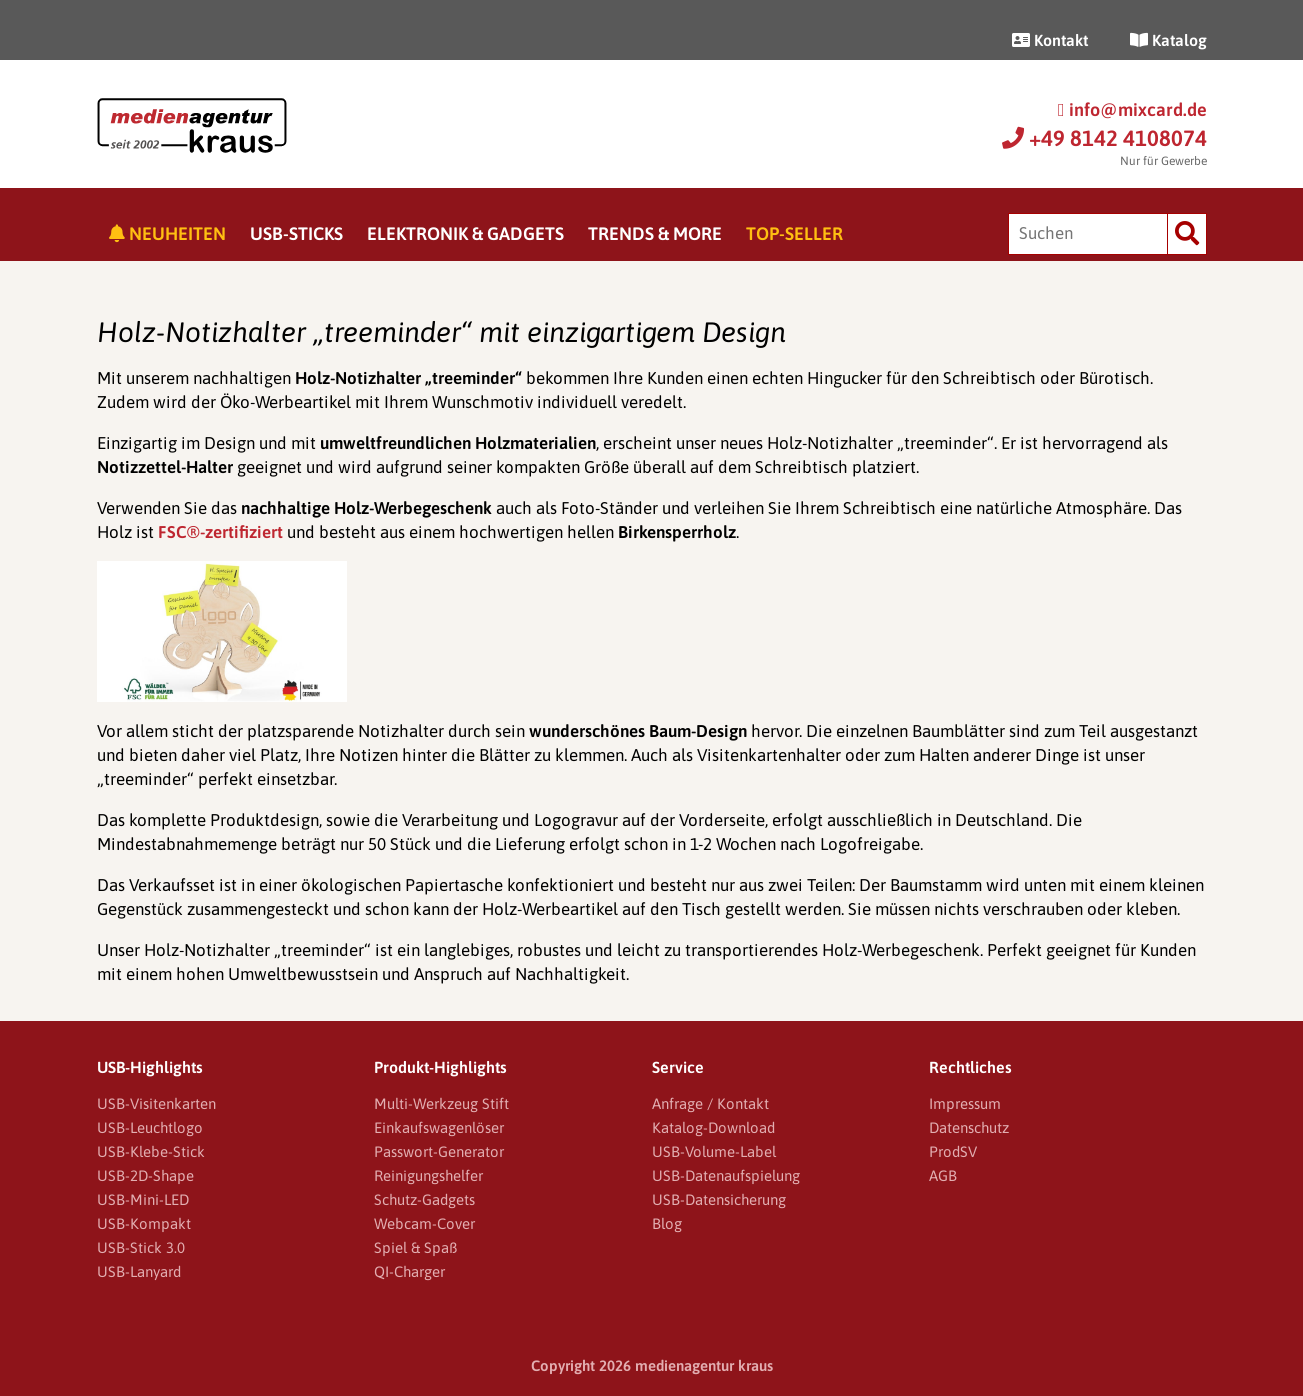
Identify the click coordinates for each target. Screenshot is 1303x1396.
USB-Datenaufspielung (726, 1175)
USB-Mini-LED (143, 1199)
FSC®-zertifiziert (220, 532)
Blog (667, 1223)
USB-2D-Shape (145, 1175)
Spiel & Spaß (415, 1247)
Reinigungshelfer (428, 1175)
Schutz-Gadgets (424, 1199)
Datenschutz (969, 1127)
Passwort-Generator (439, 1151)
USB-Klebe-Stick (151, 1151)
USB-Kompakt (144, 1223)
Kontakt (1050, 40)
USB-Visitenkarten (156, 1103)
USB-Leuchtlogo (150, 1127)
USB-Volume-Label (714, 1151)
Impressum (965, 1103)
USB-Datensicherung (719, 1199)
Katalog (1168, 40)
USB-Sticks (296, 233)
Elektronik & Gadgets (465, 233)
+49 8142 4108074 (1104, 138)
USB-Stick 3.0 (141, 1247)
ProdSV (953, 1151)
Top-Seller (794, 233)
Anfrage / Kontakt (710, 1103)
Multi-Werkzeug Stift (441, 1103)
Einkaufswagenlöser (439, 1127)
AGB (943, 1175)
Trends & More (655, 233)
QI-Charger (409, 1271)
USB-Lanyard (139, 1271)
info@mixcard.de (1132, 109)
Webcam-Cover (424, 1223)
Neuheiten (167, 233)
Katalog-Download (713, 1127)
